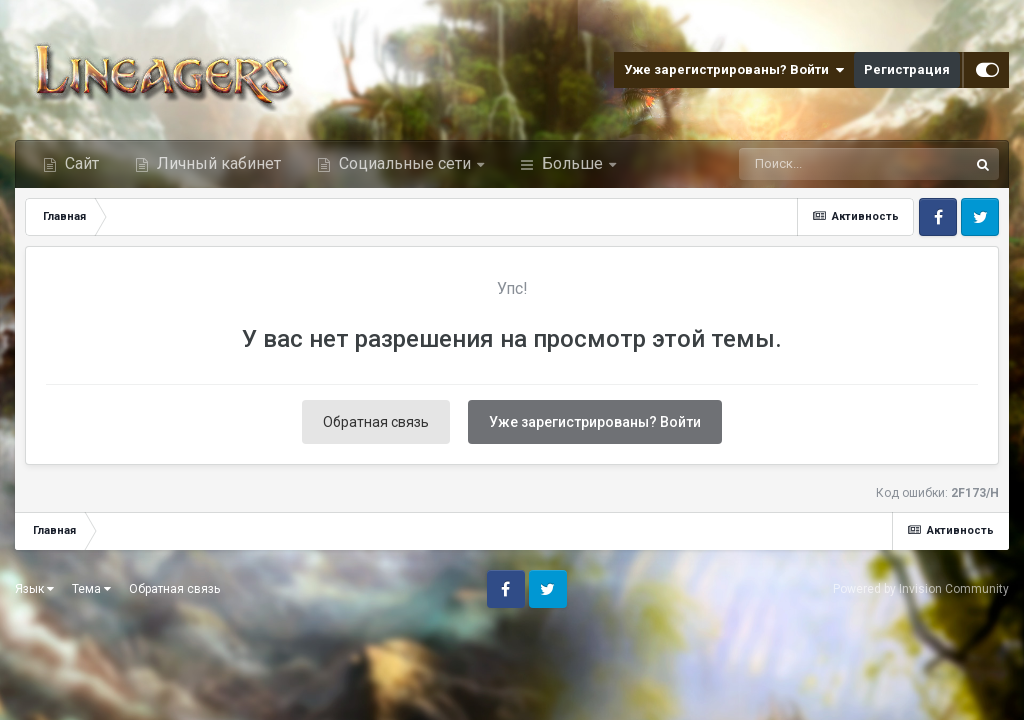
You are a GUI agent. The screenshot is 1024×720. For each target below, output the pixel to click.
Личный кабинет (217, 163)
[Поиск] (818, 164)
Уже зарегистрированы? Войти (734, 70)
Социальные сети (405, 163)
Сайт (80, 163)
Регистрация (907, 69)
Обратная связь (376, 422)
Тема (91, 589)
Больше (572, 163)
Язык (34, 589)
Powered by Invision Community (921, 589)
